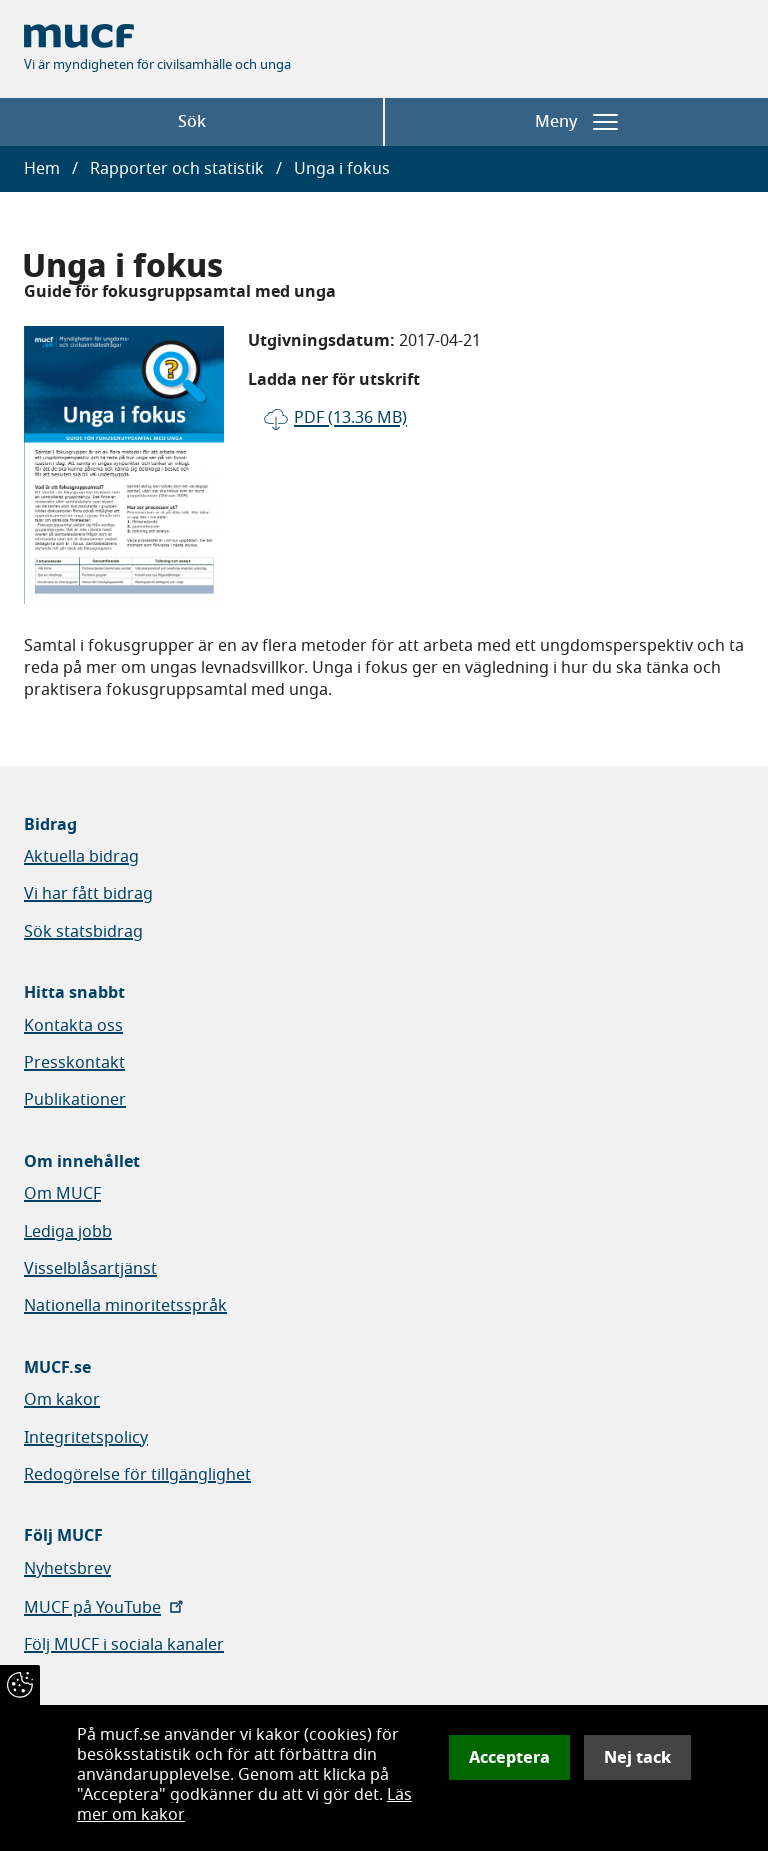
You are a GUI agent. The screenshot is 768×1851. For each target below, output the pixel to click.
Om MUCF (62, 1194)
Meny (576, 122)
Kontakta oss (73, 1026)
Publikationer (75, 1100)
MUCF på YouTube (105, 1608)
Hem (42, 169)
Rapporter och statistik (177, 169)
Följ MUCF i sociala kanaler (124, 1645)
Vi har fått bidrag (88, 894)
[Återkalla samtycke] (20, 1685)
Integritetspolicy (86, 1438)
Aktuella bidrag (81, 857)
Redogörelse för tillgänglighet (137, 1475)
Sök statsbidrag (83, 932)
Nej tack (637, 1757)
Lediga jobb (68, 1232)
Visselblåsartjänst (90, 1269)
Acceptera (509, 1757)
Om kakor (62, 1400)
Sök (192, 122)
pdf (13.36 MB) (350, 418)
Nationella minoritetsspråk (125, 1306)
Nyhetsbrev (67, 1569)
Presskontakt (74, 1063)
